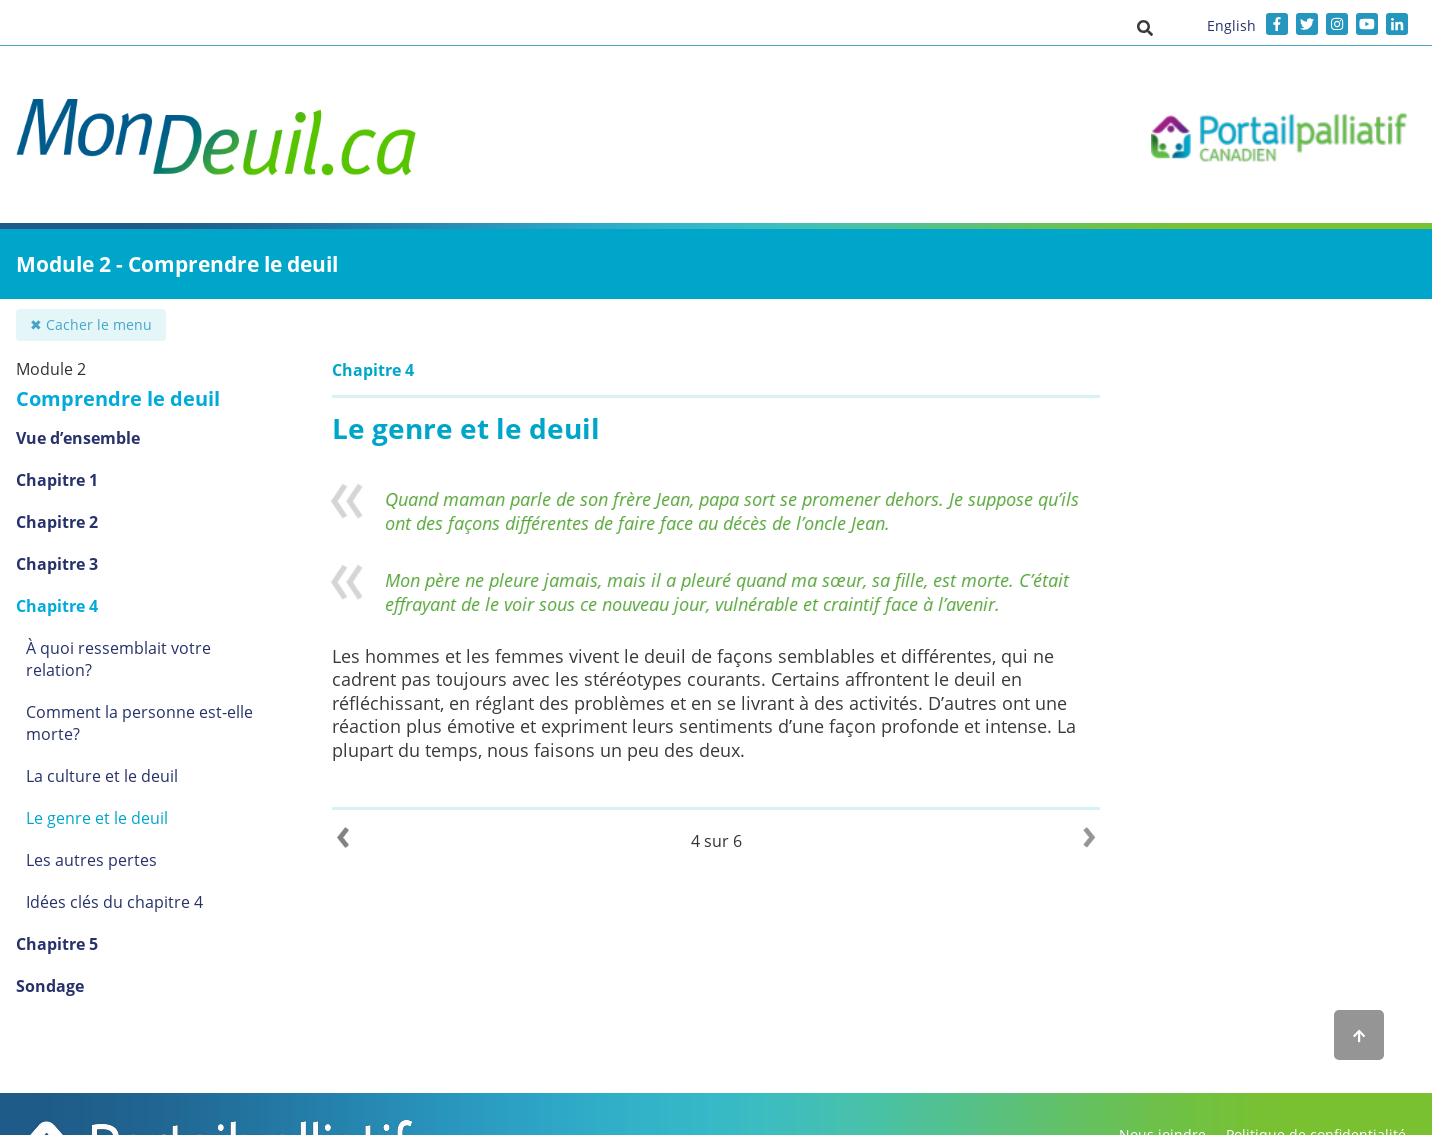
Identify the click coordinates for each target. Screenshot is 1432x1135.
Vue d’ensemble (78, 438)
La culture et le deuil (102, 776)
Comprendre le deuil (118, 398)
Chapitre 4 (57, 606)
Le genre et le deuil (97, 818)
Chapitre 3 (57, 564)
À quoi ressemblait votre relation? (118, 659)
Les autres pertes (91, 860)
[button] (1145, 27)
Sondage (50, 986)
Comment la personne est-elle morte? (139, 723)
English (1231, 25)
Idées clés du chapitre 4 (114, 902)
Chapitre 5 (57, 944)
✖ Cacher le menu (91, 324)
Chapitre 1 (57, 480)
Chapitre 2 (57, 522)
